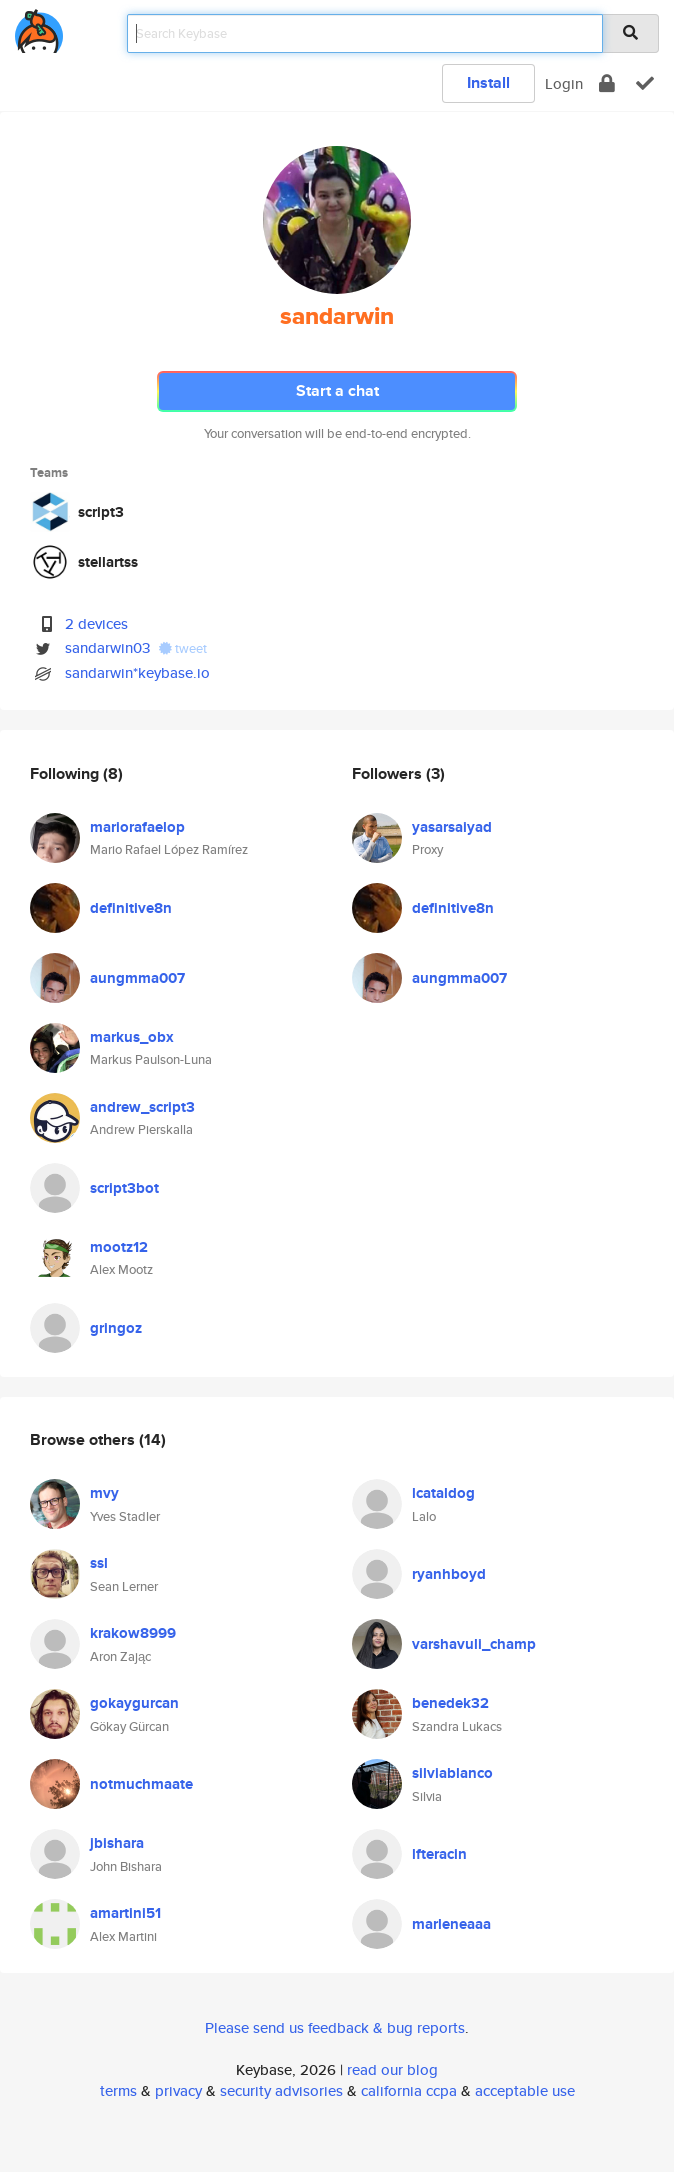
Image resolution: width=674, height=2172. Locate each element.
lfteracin (439, 1854)
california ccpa (409, 2090)
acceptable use (525, 2090)
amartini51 (125, 1913)
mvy (104, 1493)
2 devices (96, 623)
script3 (101, 512)
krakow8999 (133, 1633)
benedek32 (450, 1703)
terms (118, 2090)
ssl (99, 1563)
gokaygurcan (134, 1703)
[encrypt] (607, 83)
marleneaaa (451, 1924)
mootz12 (119, 1247)
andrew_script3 (142, 1107)
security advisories (281, 2090)
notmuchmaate (141, 1784)
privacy (178, 2090)
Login (564, 83)
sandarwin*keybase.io (137, 672)
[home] (39, 27)
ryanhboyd (449, 1574)
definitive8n (131, 908)
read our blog (392, 2069)
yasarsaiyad (452, 827)
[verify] (645, 83)
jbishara (117, 1843)
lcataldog (443, 1493)
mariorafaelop (137, 827)
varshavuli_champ (474, 1644)
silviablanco (452, 1773)
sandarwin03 (107, 647)
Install (488, 82)
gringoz (116, 1328)
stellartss (108, 562)
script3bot (124, 1188)
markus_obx (132, 1037)
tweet (183, 648)
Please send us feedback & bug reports (335, 2027)
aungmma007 (137, 978)
